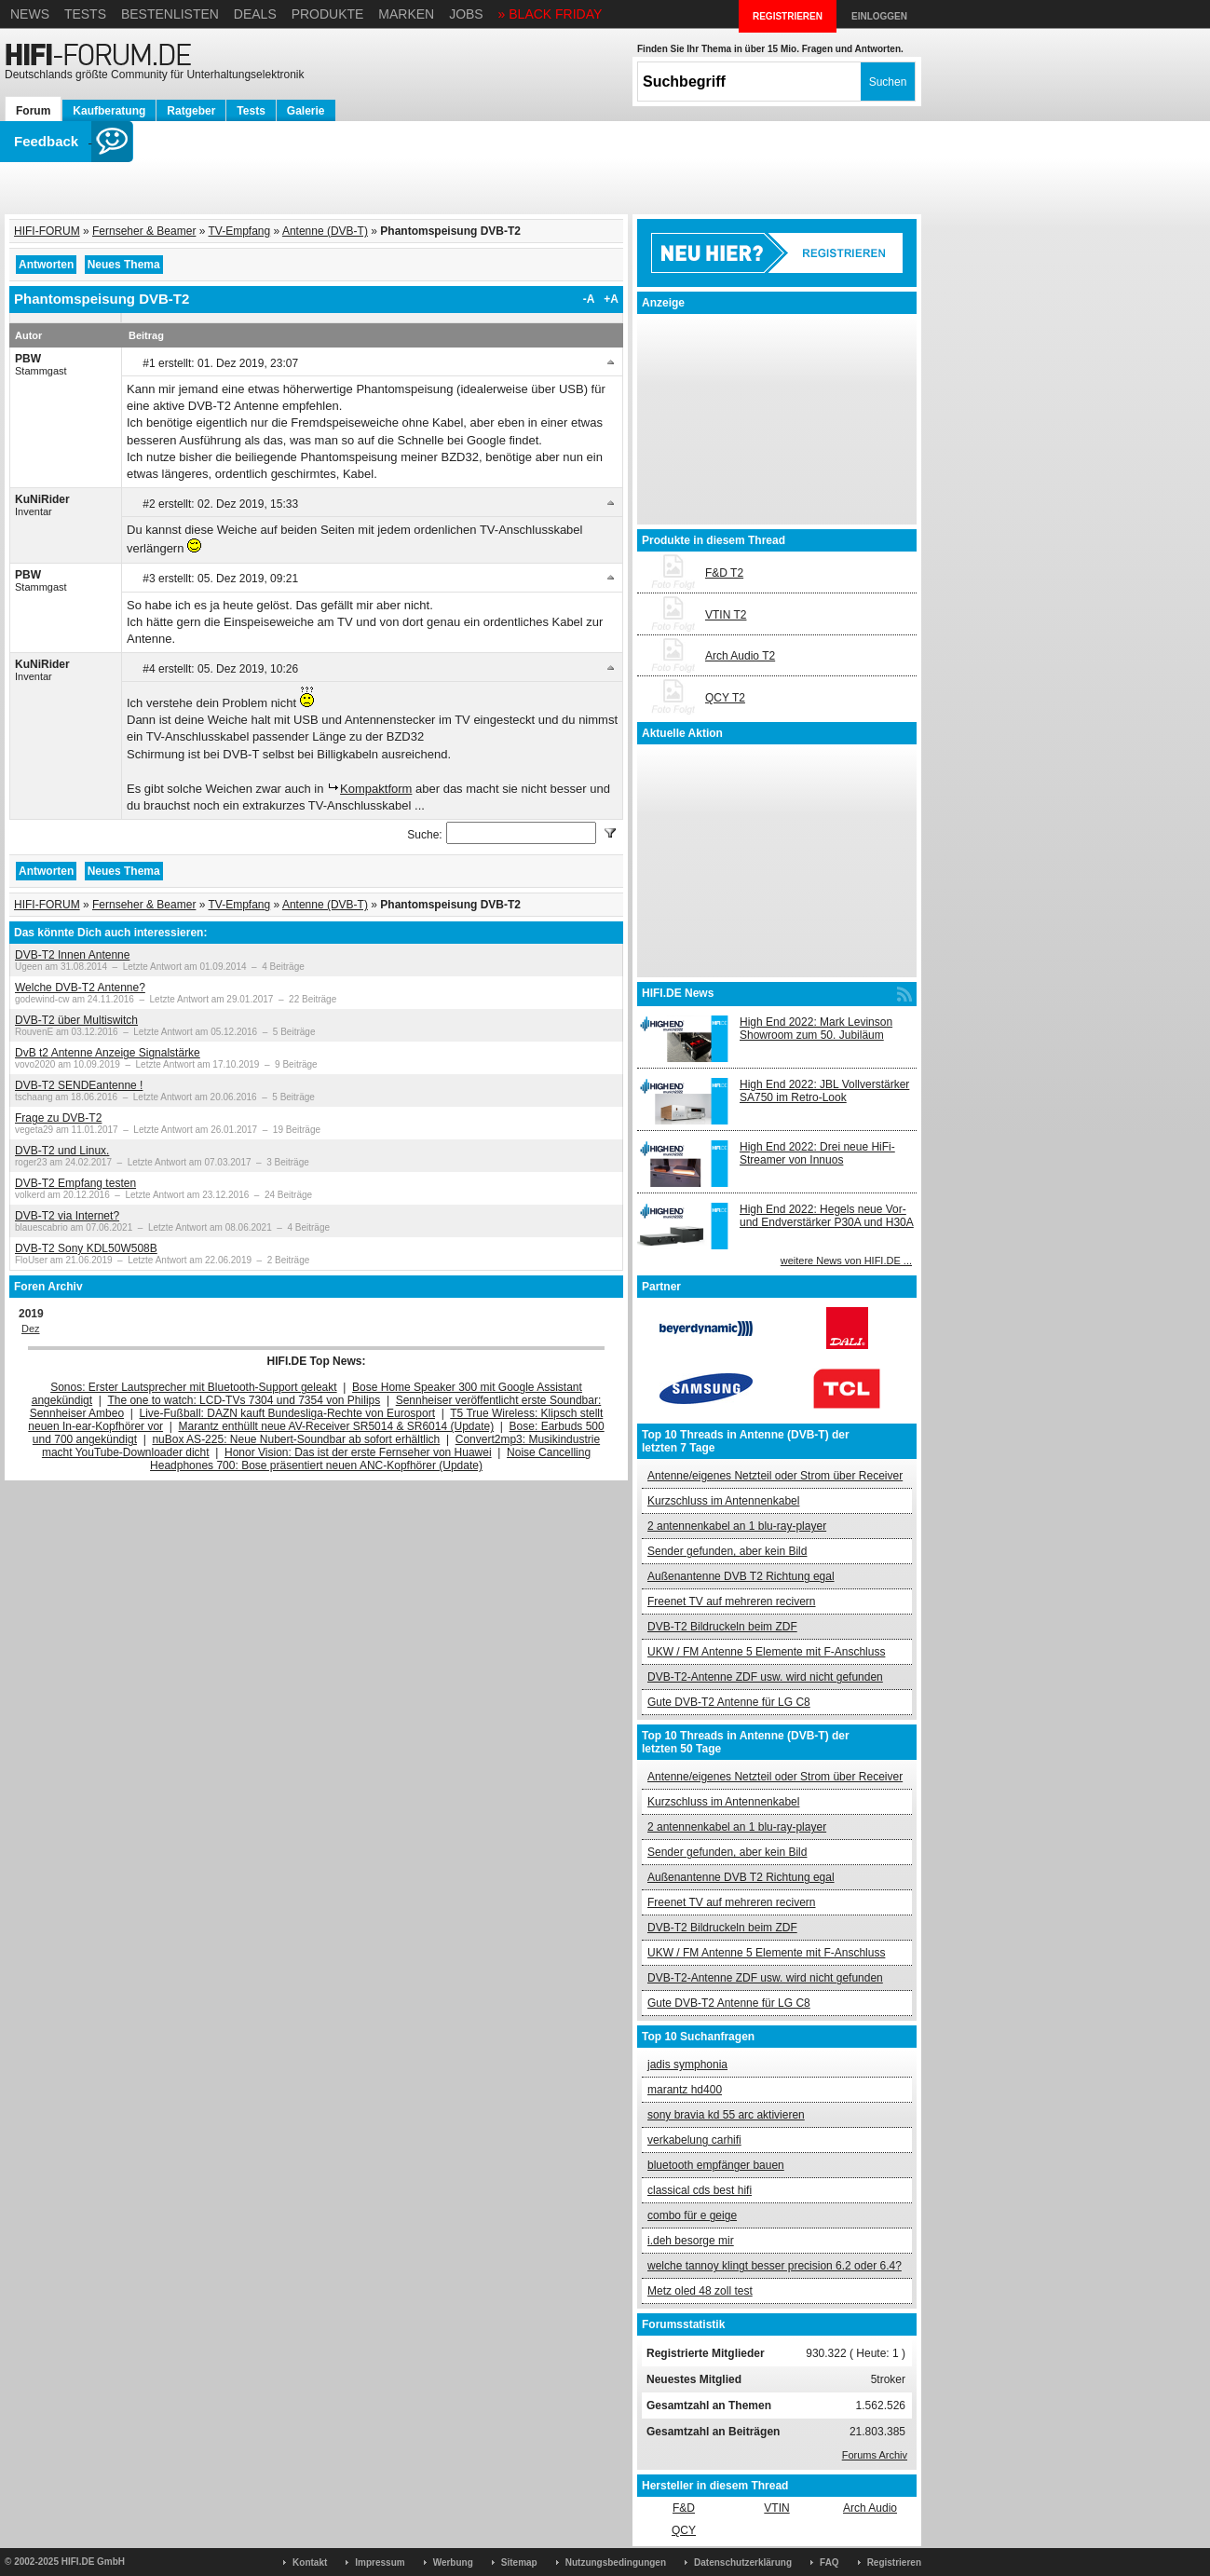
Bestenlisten (170, 14)
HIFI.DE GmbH (93, 2561)
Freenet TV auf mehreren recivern (731, 1601)
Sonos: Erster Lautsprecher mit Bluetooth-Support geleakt (193, 1387)
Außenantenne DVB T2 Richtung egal (741, 1576)
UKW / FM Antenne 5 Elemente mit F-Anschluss (766, 1651)
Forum (33, 110)
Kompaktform (376, 789)
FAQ (829, 2562)
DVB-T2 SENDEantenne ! (79, 1085)
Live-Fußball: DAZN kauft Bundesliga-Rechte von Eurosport (287, 1413)
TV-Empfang (240, 231)
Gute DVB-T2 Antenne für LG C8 (728, 1702)
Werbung (453, 2562)
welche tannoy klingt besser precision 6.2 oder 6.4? (774, 2265)
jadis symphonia (687, 2064)
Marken (406, 14)
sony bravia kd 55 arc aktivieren (726, 2114)
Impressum (379, 2562)
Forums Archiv (874, 2454)
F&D (684, 2508)
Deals (255, 14)
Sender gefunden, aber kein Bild (727, 1551)
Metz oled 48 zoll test (700, 2290)
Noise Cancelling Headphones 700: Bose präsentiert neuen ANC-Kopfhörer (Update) (370, 1459)
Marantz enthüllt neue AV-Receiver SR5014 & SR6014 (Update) (337, 1426)
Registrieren (894, 2562)
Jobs (466, 14)
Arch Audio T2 (740, 655)
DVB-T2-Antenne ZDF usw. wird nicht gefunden (765, 1676)
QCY (684, 2530)
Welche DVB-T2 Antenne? (80, 987)
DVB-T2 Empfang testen (75, 1183)
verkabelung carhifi (694, 2140)
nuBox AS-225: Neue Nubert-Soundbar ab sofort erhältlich (296, 1439)
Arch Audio (870, 2508)
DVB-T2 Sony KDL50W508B (86, 1248)
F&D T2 (724, 572)
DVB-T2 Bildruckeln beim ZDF (722, 1626)
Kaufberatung (109, 110)
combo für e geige (692, 2215)
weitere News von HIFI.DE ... (846, 1260)
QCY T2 (725, 697)
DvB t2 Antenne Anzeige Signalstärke (107, 1052)
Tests (85, 14)
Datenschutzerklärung (743, 2562)
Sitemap (519, 2562)
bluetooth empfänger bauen (715, 2165)
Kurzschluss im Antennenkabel (723, 1500)
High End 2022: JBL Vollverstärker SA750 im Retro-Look (824, 1091)
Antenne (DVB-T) (325, 231)
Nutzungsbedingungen (615, 2562)
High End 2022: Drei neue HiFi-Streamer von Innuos (817, 1153)
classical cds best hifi (699, 2190)
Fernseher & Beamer (144, 231)
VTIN (776, 2508)
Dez (30, 1328)
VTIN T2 (725, 614)
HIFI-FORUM (47, 231)
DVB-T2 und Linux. (62, 1150)
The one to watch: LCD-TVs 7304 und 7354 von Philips (243, 1400)
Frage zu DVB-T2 (58, 1117)
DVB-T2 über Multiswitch (76, 1020)
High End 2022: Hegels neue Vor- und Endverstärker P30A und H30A (827, 1216)
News (29, 14)
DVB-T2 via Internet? (67, 1215)
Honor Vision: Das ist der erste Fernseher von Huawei (358, 1452)
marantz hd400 (684, 2089)
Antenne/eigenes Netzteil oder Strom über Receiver (775, 1475)
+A (611, 299)
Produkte (328, 14)
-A (589, 299)
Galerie (306, 110)
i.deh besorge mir (690, 2240)
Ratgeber (191, 110)
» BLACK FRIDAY (550, 14)
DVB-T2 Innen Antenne (72, 954)
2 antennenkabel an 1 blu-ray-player (736, 1526)
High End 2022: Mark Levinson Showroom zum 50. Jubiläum (816, 1028)
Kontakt (309, 2562)
